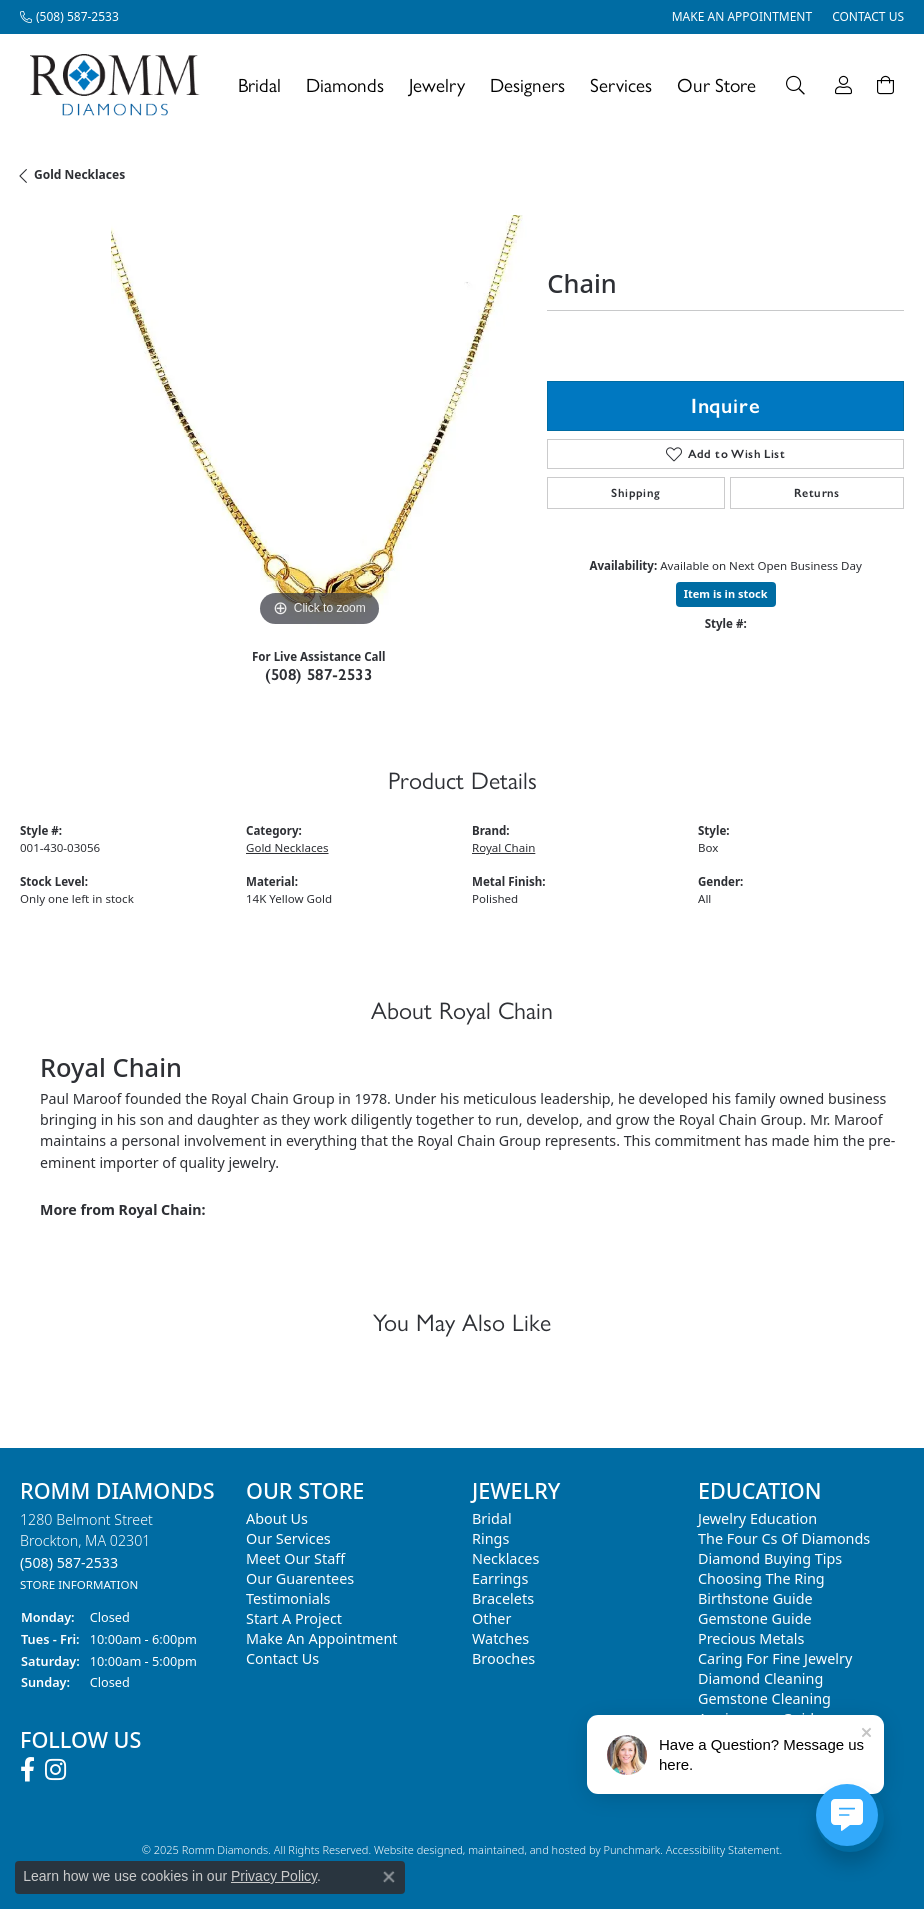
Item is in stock (726, 593)
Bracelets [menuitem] (503, 1598)
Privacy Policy (274, 1876)
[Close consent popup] (389, 1877)
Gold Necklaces (79, 174)
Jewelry (437, 84)
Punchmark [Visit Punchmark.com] (631, 1849)
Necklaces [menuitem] (505, 1558)
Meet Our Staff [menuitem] (295, 1558)
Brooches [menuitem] (503, 1658)
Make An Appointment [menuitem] (322, 1638)
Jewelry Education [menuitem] (757, 1518)
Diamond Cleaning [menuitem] (760, 1678)
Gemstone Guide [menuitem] (755, 1618)
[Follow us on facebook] (27, 1770)
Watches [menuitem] (500, 1638)
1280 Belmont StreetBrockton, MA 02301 (86, 1551)
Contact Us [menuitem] (282, 1658)
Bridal (259, 84)
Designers (527, 84)
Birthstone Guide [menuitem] (755, 1598)
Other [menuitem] (491, 1618)
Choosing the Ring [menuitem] (761, 1578)
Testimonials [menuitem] (288, 1598)
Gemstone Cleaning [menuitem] (764, 1698)
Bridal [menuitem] (492, 1518)
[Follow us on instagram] (55, 1770)
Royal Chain (503, 847)
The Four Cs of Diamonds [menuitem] (784, 1538)
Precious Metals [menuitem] (751, 1638)
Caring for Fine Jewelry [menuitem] (775, 1658)
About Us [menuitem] (277, 1518)
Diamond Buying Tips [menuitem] (770, 1558)
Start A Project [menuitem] (294, 1618)
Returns (817, 493)
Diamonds (345, 84)
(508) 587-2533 (318, 674)
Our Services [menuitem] (288, 1538)
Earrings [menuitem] (500, 1578)
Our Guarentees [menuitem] (300, 1578)
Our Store (716, 84)
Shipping (635, 493)
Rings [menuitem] (490, 1538)
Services (621, 84)
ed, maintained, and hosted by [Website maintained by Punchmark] (526, 1849)
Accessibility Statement (723, 1849)
